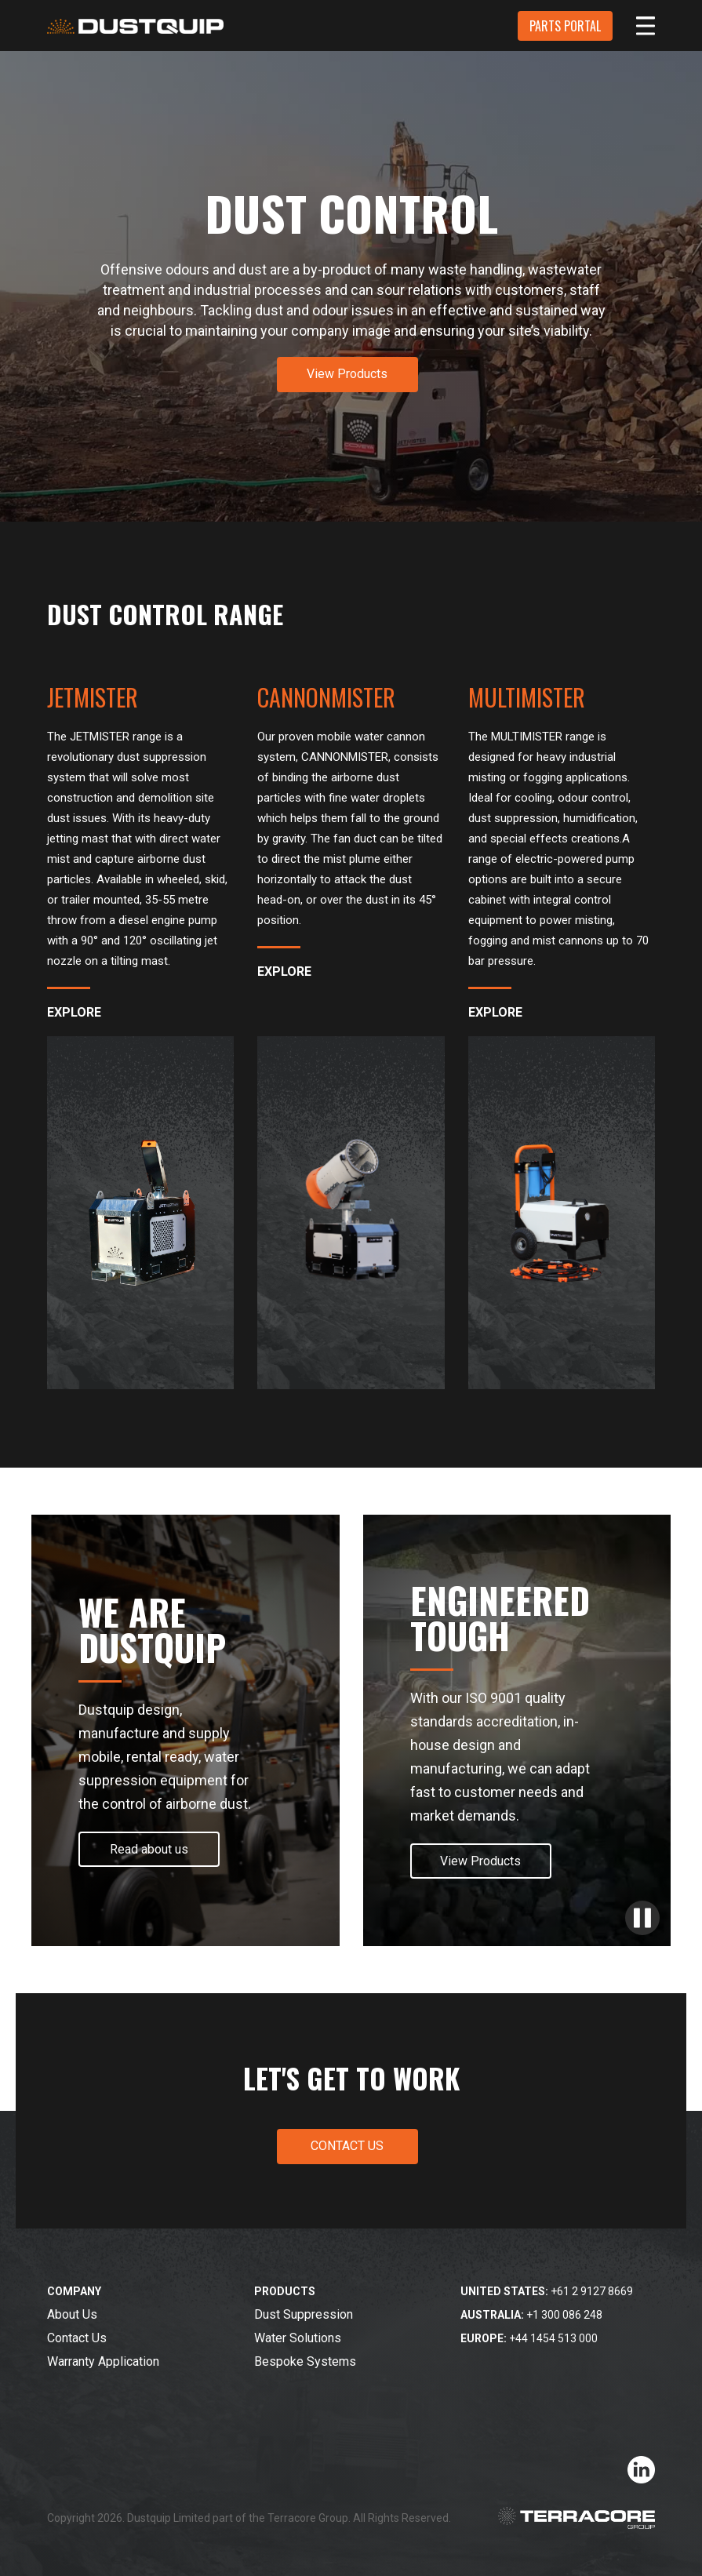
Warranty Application (103, 2361)
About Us (72, 2314)
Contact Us (77, 2337)
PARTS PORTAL (565, 25)
